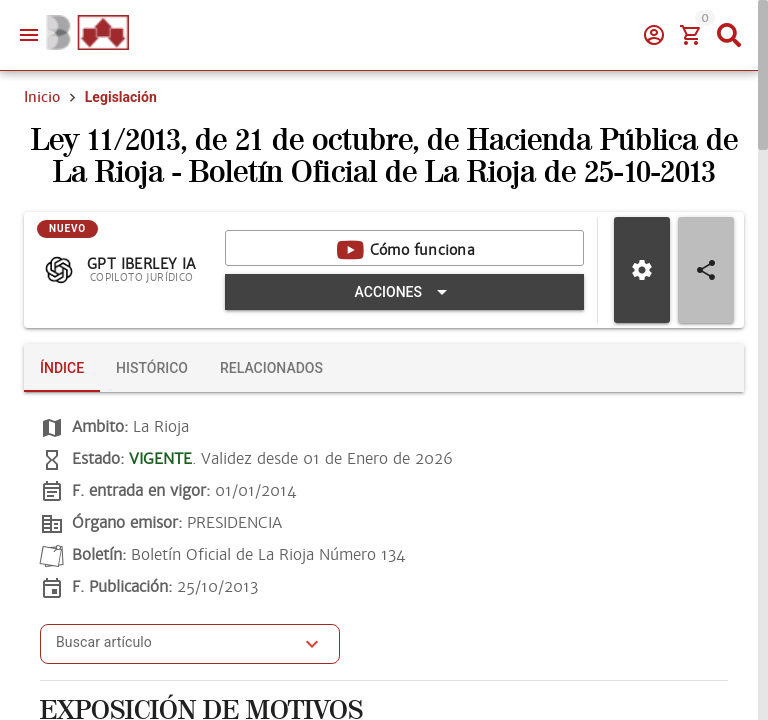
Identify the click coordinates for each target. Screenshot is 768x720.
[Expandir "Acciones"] (404, 292)
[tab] (62, 368)
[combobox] (175, 650)
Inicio (42, 97)
